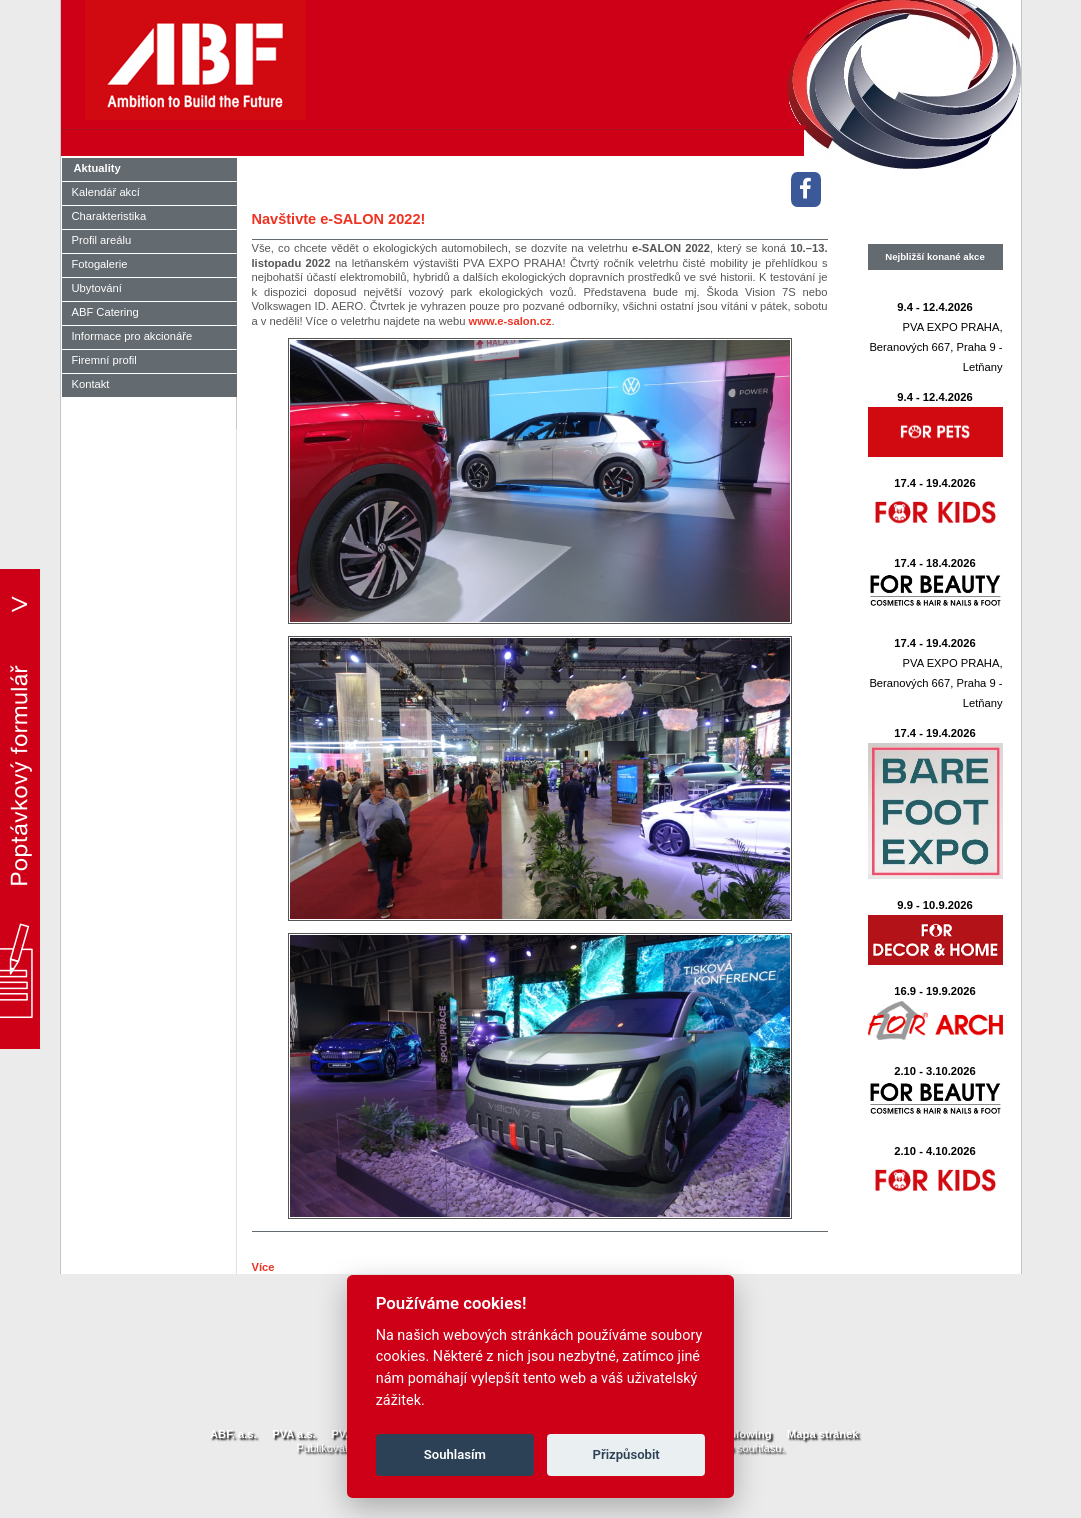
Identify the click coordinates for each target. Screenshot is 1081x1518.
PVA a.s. (294, 1434)
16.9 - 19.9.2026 (935, 991)
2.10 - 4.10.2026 (935, 1151)
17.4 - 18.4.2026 (935, 563)
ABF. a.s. (233, 1434)
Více (263, 1267)
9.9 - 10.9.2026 (934, 905)
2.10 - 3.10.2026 (935, 1071)
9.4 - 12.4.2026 (934, 307)
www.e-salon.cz (510, 321)
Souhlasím (455, 1454)
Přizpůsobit (626, 1454)
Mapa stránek (823, 1434)
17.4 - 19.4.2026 (935, 483)
